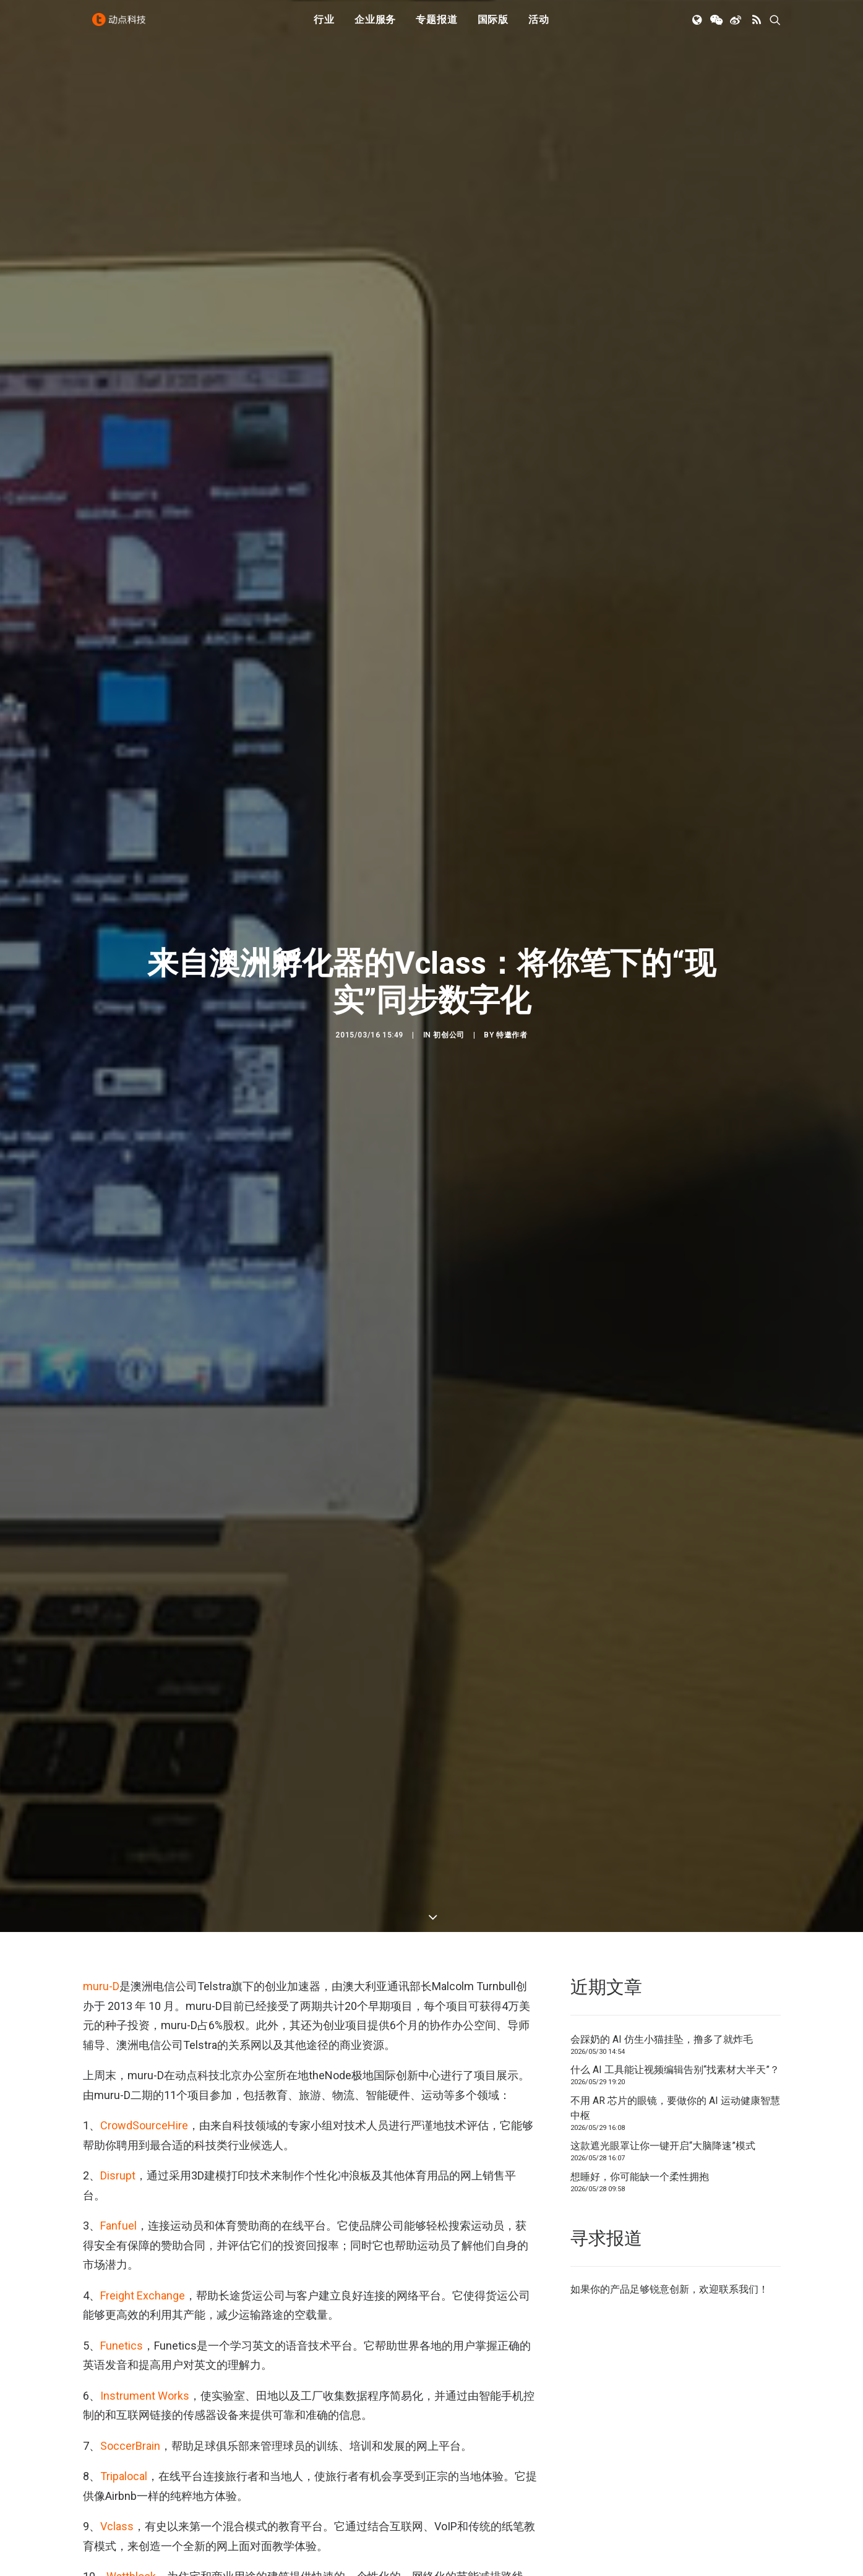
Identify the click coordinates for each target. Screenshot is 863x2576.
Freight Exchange (142, 1659)
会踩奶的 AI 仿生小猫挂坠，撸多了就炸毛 (661, 1403)
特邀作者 (511, 717)
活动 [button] (538, 26)
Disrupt (117, 1540)
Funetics (121, 1709)
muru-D (101, 1350)
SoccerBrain (130, 1809)
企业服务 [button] (375, 26)
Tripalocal (123, 1840)
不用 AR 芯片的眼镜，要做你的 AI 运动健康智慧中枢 (675, 1472)
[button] (698, 26)
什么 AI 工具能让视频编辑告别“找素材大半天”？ (674, 1434)
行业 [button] (324, 26)
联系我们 (738, 1654)
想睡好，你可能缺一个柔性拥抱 (639, 1541)
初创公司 (448, 717)
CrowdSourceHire (144, 1489)
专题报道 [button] (436, 26)
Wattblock (131, 1940)
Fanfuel (118, 1590)
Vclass (117, 1890)
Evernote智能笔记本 (322, 2479)
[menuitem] (324, 26)
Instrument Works (144, 1759)
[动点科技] (122, 26)
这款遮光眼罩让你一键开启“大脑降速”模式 (662, 1510)
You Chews (134, 1991)
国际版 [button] (493, 26)
